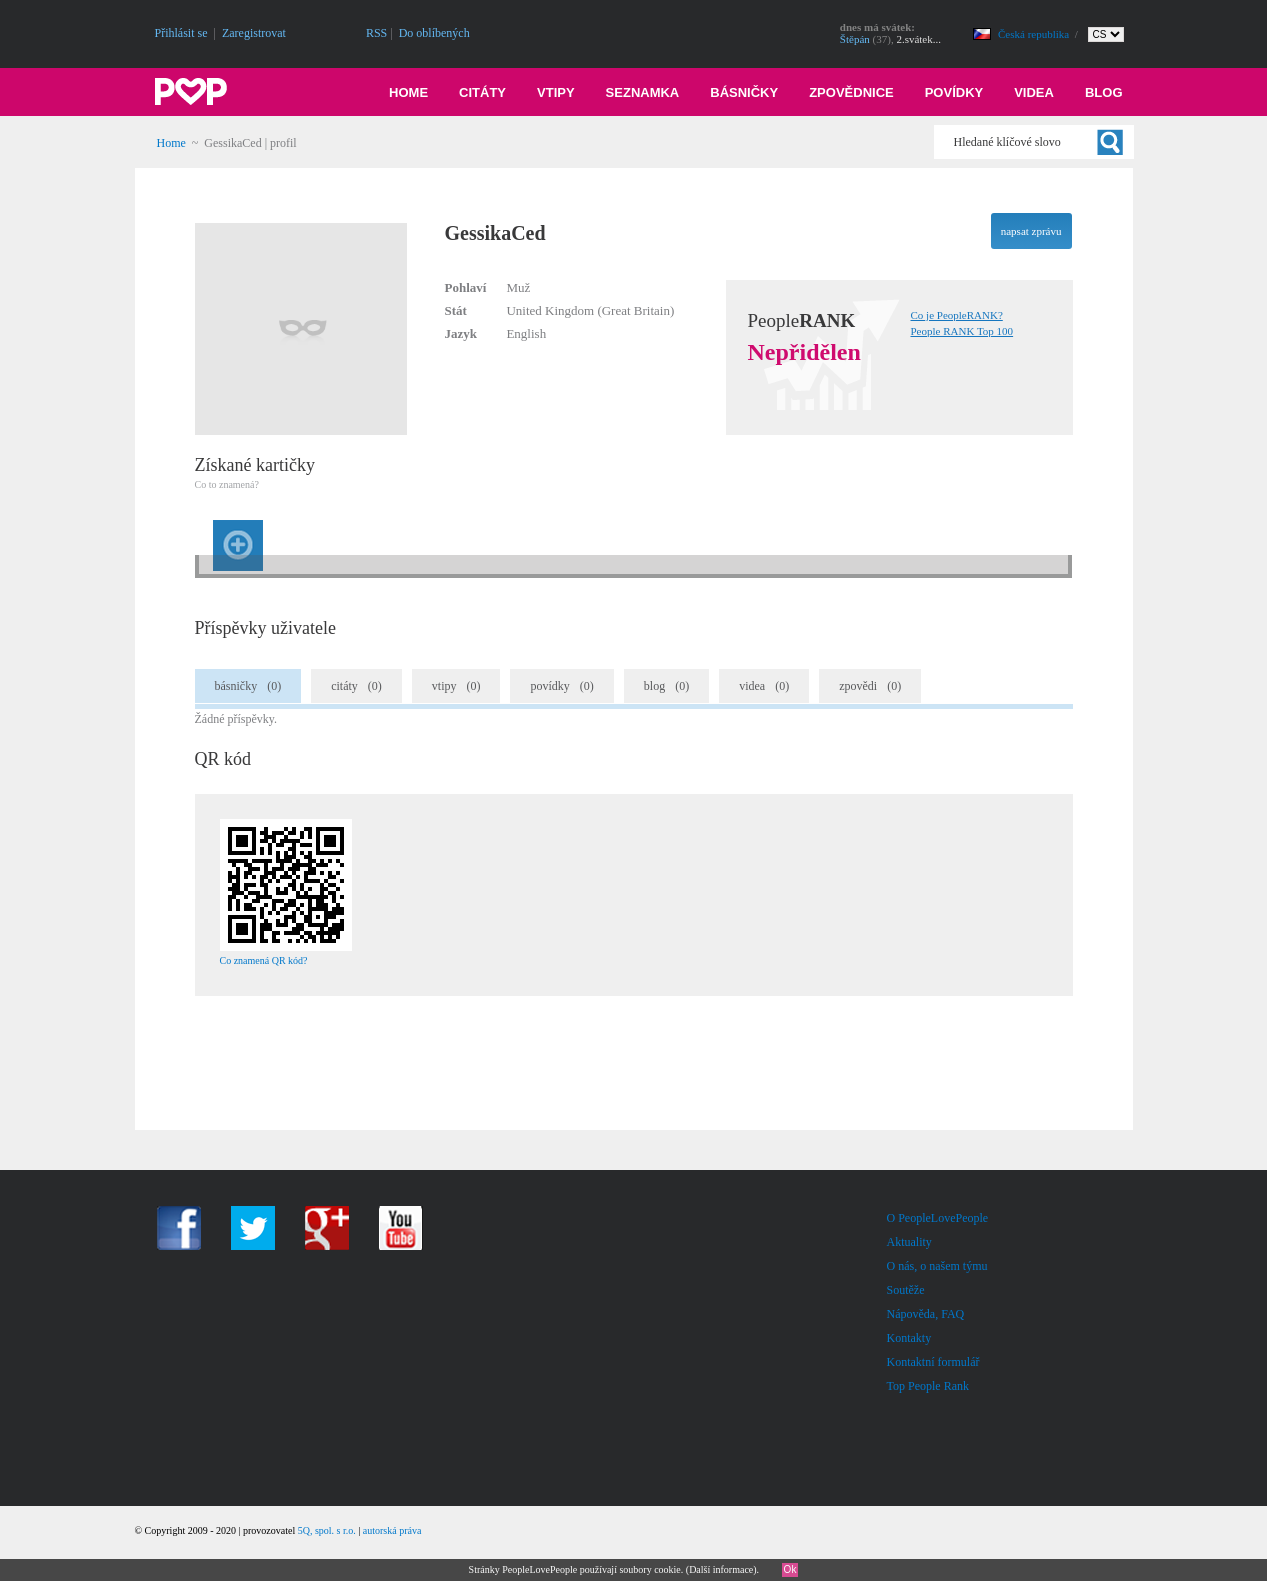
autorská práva (392, 1530)
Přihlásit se (181, 33)
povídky (561, 686)
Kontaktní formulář (933, 1362)
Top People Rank (928, 1386)
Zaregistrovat (254, 33)
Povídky (954, 92)
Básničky (744, 92)
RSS (376, 33)
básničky (248, 686)
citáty (356, 686)
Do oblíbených (434, 33)
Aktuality (909, 1242)
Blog (1104, 92)
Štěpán (855, 39)
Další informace (721, 1569)
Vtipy (556, 92)
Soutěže (906, 1290)
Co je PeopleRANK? (957, 315)
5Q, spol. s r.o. (327, 1530)
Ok (790, 1569)
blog (666, 686)
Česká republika (1035, 34)
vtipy (456, 686)
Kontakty (909, 1338)
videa (764, 686)
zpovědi (870, 686)
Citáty (482, 92)
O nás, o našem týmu (937, 1266)
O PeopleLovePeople (938, 1218)
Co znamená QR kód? (264, 960)
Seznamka (643, 92)
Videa (1034, 92)
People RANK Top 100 (962, 331)
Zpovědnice (851, 92)
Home (408, 92)
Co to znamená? (227, 484)
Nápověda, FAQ (926, 1314)
